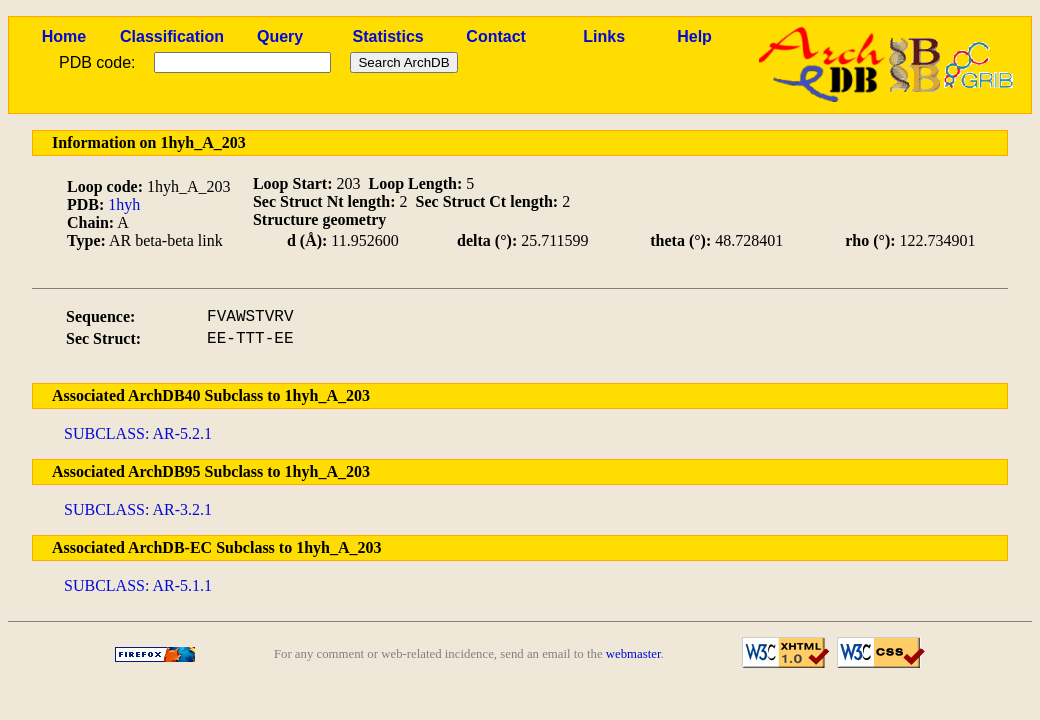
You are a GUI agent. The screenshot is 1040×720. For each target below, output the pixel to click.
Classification (172, 36)
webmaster (633, 654)
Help (694, 36)
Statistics (388, 36)
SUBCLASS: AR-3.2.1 (138, 509)
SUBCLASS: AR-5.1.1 (138, 585)
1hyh (124, 204)
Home (64, 36)
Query (280, 36)
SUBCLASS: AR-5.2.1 (138, 433)
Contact (496, 36)
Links (604, 36)
